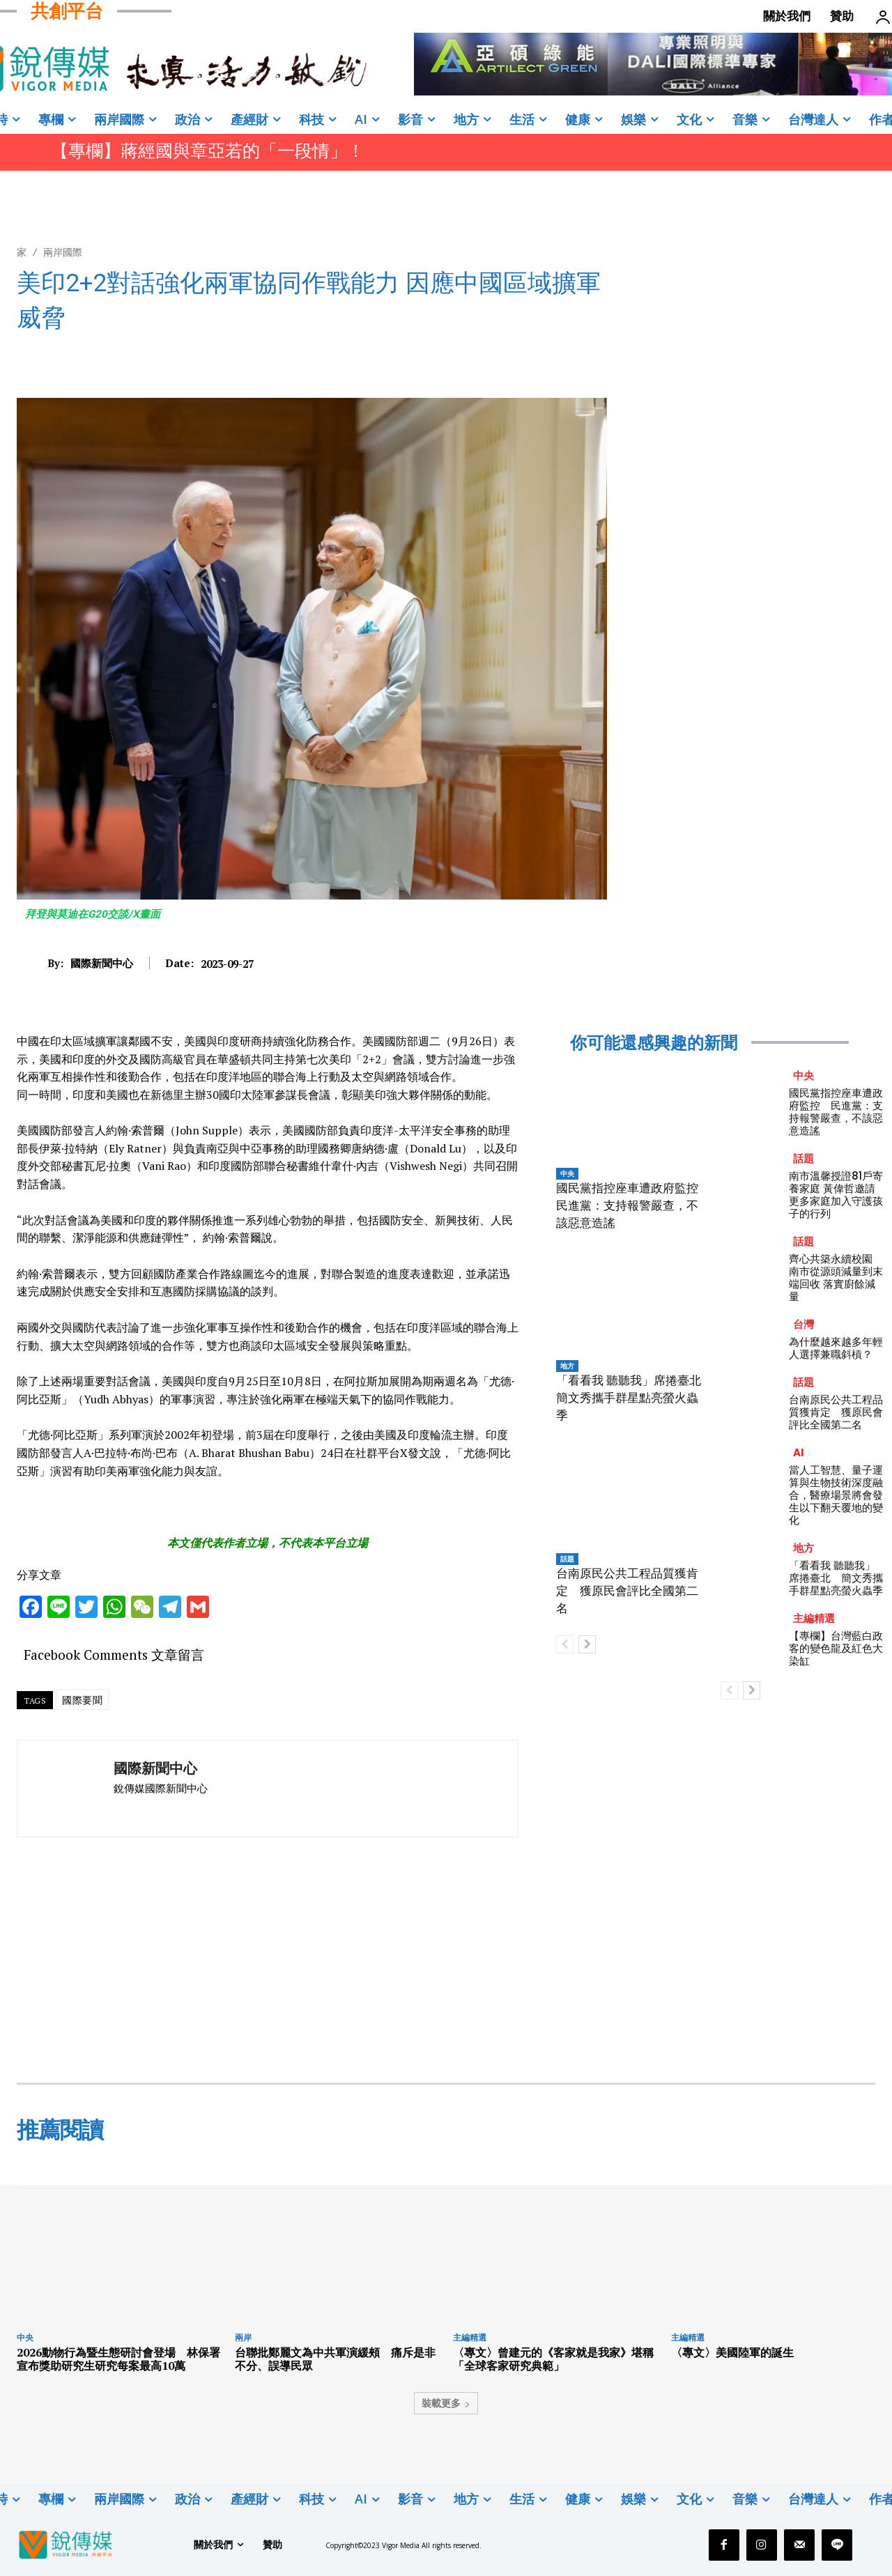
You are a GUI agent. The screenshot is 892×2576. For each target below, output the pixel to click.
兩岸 (243, 2337)
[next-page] (587, 1644)
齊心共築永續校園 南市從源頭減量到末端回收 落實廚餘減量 (836, 1277)
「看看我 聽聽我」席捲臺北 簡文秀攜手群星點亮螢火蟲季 (634, 1397)
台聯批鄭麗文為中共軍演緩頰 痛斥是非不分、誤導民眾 (335, 2359)
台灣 (803, 1324)
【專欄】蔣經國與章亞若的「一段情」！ (210, 151)
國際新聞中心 (101, 963)
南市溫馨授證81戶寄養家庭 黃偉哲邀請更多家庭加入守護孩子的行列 (836, 1195)
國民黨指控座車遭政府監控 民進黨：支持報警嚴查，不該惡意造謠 (633, 1205)
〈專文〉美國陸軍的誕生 (732, 2352)
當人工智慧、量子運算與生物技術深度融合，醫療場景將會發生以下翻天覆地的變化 (836, 1495)
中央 (567, 1173)
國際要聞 (82, 1699)
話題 (567, 1559)
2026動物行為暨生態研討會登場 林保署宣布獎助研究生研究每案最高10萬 (118, 2359)
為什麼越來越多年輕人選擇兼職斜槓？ (836, 1348)
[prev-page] (565, 1644)
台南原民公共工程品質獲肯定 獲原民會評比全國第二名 (627, 1590)
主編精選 (814, 1618)
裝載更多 (446, 2402)
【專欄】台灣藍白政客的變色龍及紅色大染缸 (836, 1648)
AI (798, 1452)
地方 (567, 1366)
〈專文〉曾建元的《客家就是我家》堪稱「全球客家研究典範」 (553, 2359)
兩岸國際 (62, 252)
